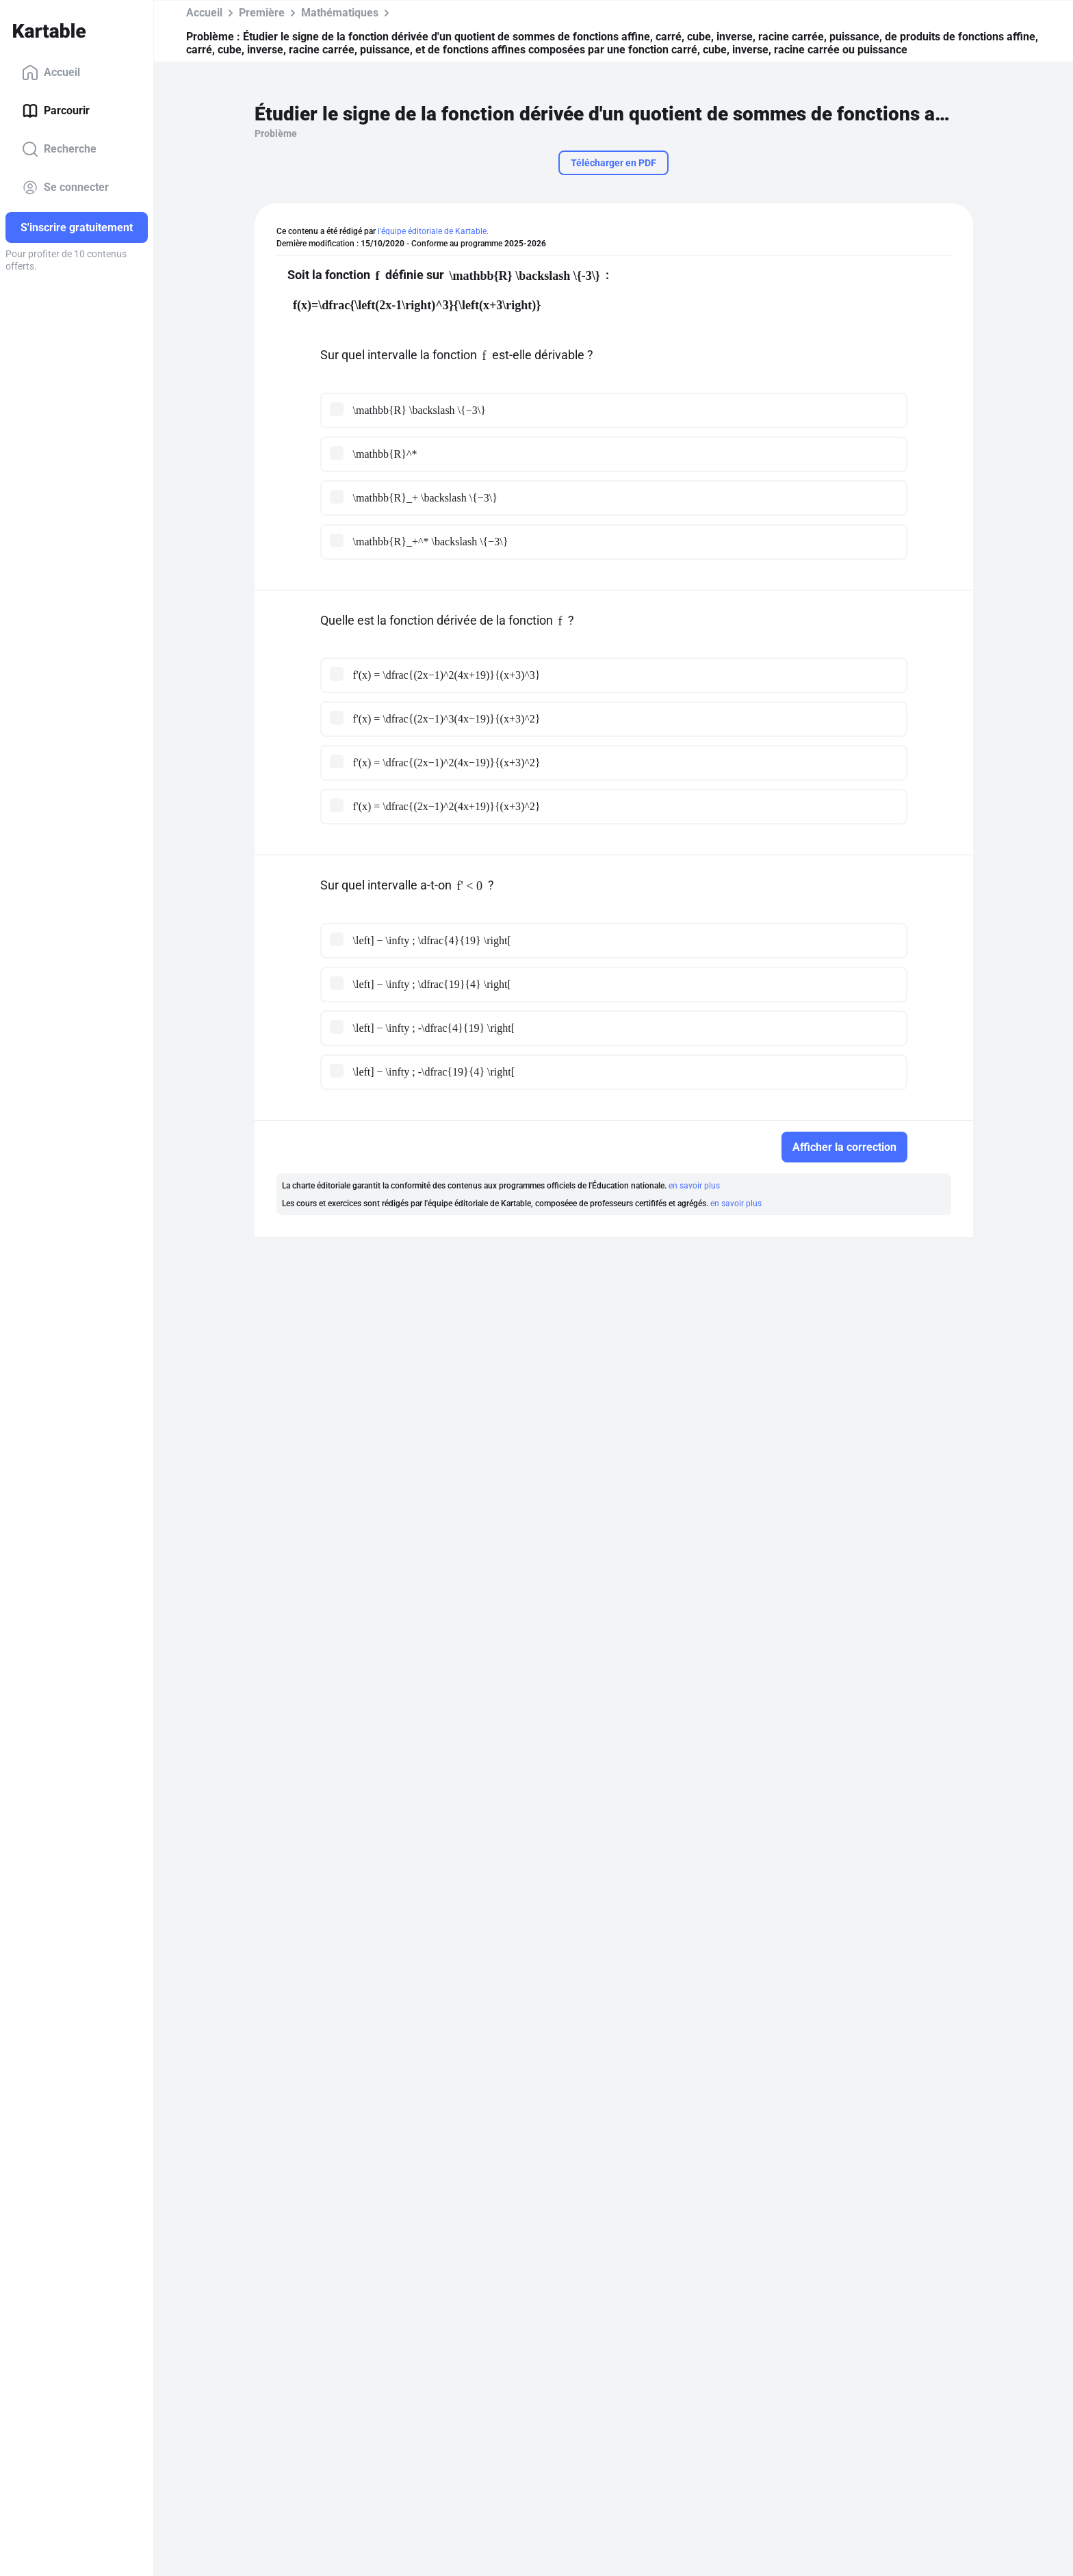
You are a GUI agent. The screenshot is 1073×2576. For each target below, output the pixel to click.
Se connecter (65, 187)
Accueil (51, 72)
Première (262, 12)
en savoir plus (694, 1186)
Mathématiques (339, 12)
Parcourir (56, 111)
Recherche (59, 149)
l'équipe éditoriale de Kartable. (433, 231)
